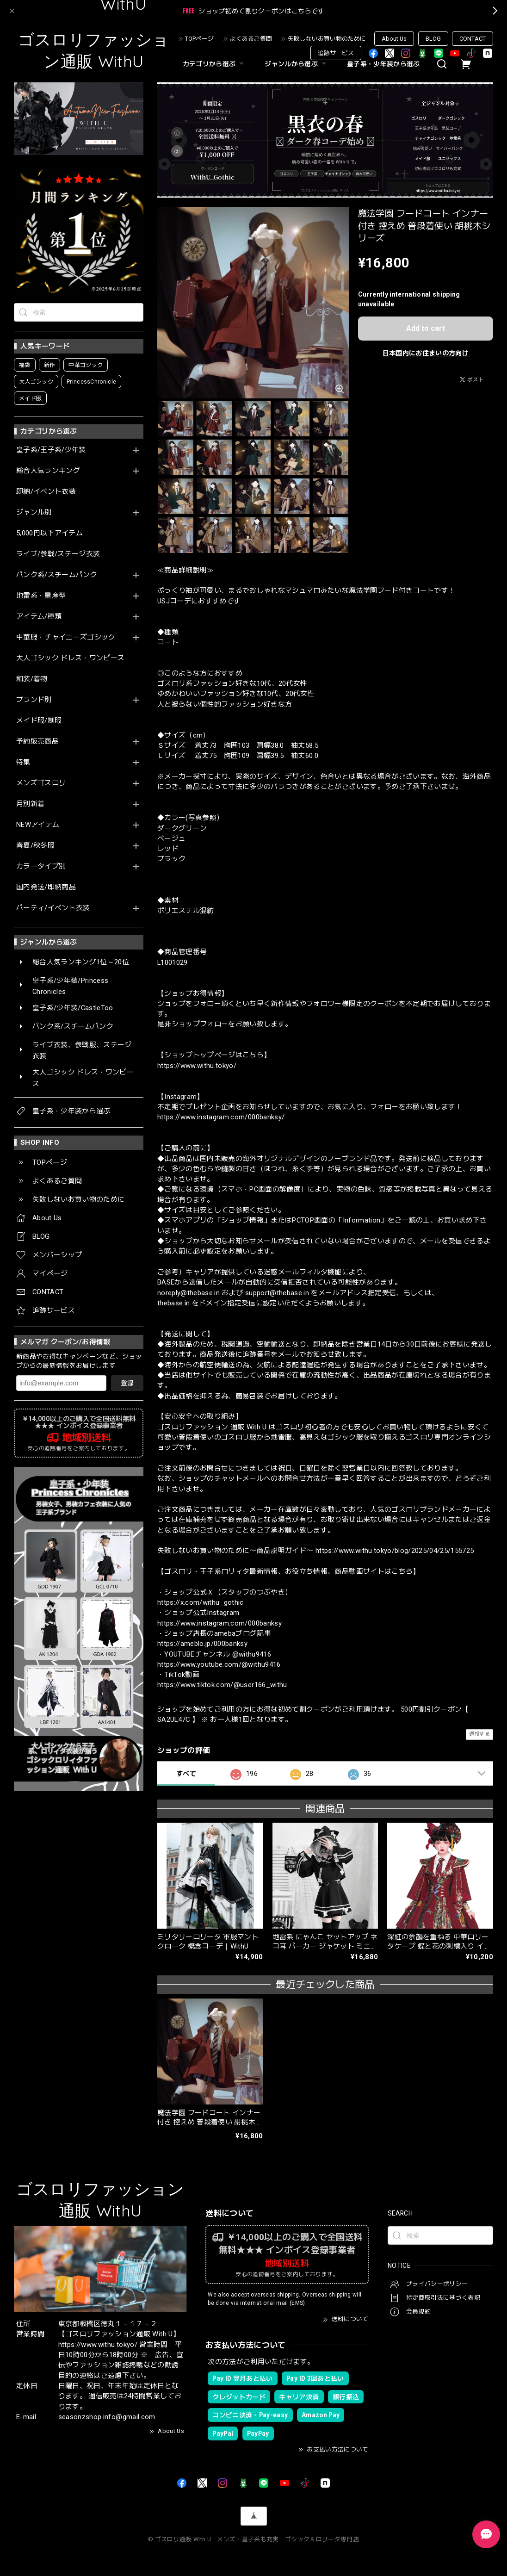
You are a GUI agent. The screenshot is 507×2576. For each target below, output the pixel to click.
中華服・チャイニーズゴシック (66, 637)
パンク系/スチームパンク (56, 575)
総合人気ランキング (48, 471)
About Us (394, 38)
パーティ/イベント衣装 (53, 908)
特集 (23, 762)
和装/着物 (32, 679)
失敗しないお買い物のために (327, 38)
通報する (479, 1734)
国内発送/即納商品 (46, 887)
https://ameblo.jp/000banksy (202, 1643)
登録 (127, 1383)
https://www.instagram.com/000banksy (219, 1623)
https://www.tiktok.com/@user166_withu (222, 1685)
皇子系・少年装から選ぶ (383, 64)
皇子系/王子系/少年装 (51, 450)
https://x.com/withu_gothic (200, 1602)
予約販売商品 (37, 741)
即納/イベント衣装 (46, 492)
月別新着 (30, 804)
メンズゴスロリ (41, 783)
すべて (186, 1773)
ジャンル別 (34, 512)
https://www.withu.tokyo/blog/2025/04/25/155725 (394, 1550)
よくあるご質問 (251, 38)
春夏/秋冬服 (35, 846)
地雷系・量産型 (41, 596)
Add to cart (425, 328)
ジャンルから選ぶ (296, 63)
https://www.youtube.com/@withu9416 (219, 1664)
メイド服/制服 (39, 721)
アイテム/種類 (39, 617)
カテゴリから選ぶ (215, 63)
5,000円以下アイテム (49, 533)
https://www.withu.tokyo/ (196, 1065)
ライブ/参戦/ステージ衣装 (58, 554)
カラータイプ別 (41, 866)
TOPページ (199, 38)
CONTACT (472, 38)
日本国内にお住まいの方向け (426, 353)
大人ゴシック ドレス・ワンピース (70, 658)
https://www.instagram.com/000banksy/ (220, 1117)
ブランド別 (34, 700)
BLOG (433, 38)
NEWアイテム (37, 825)
